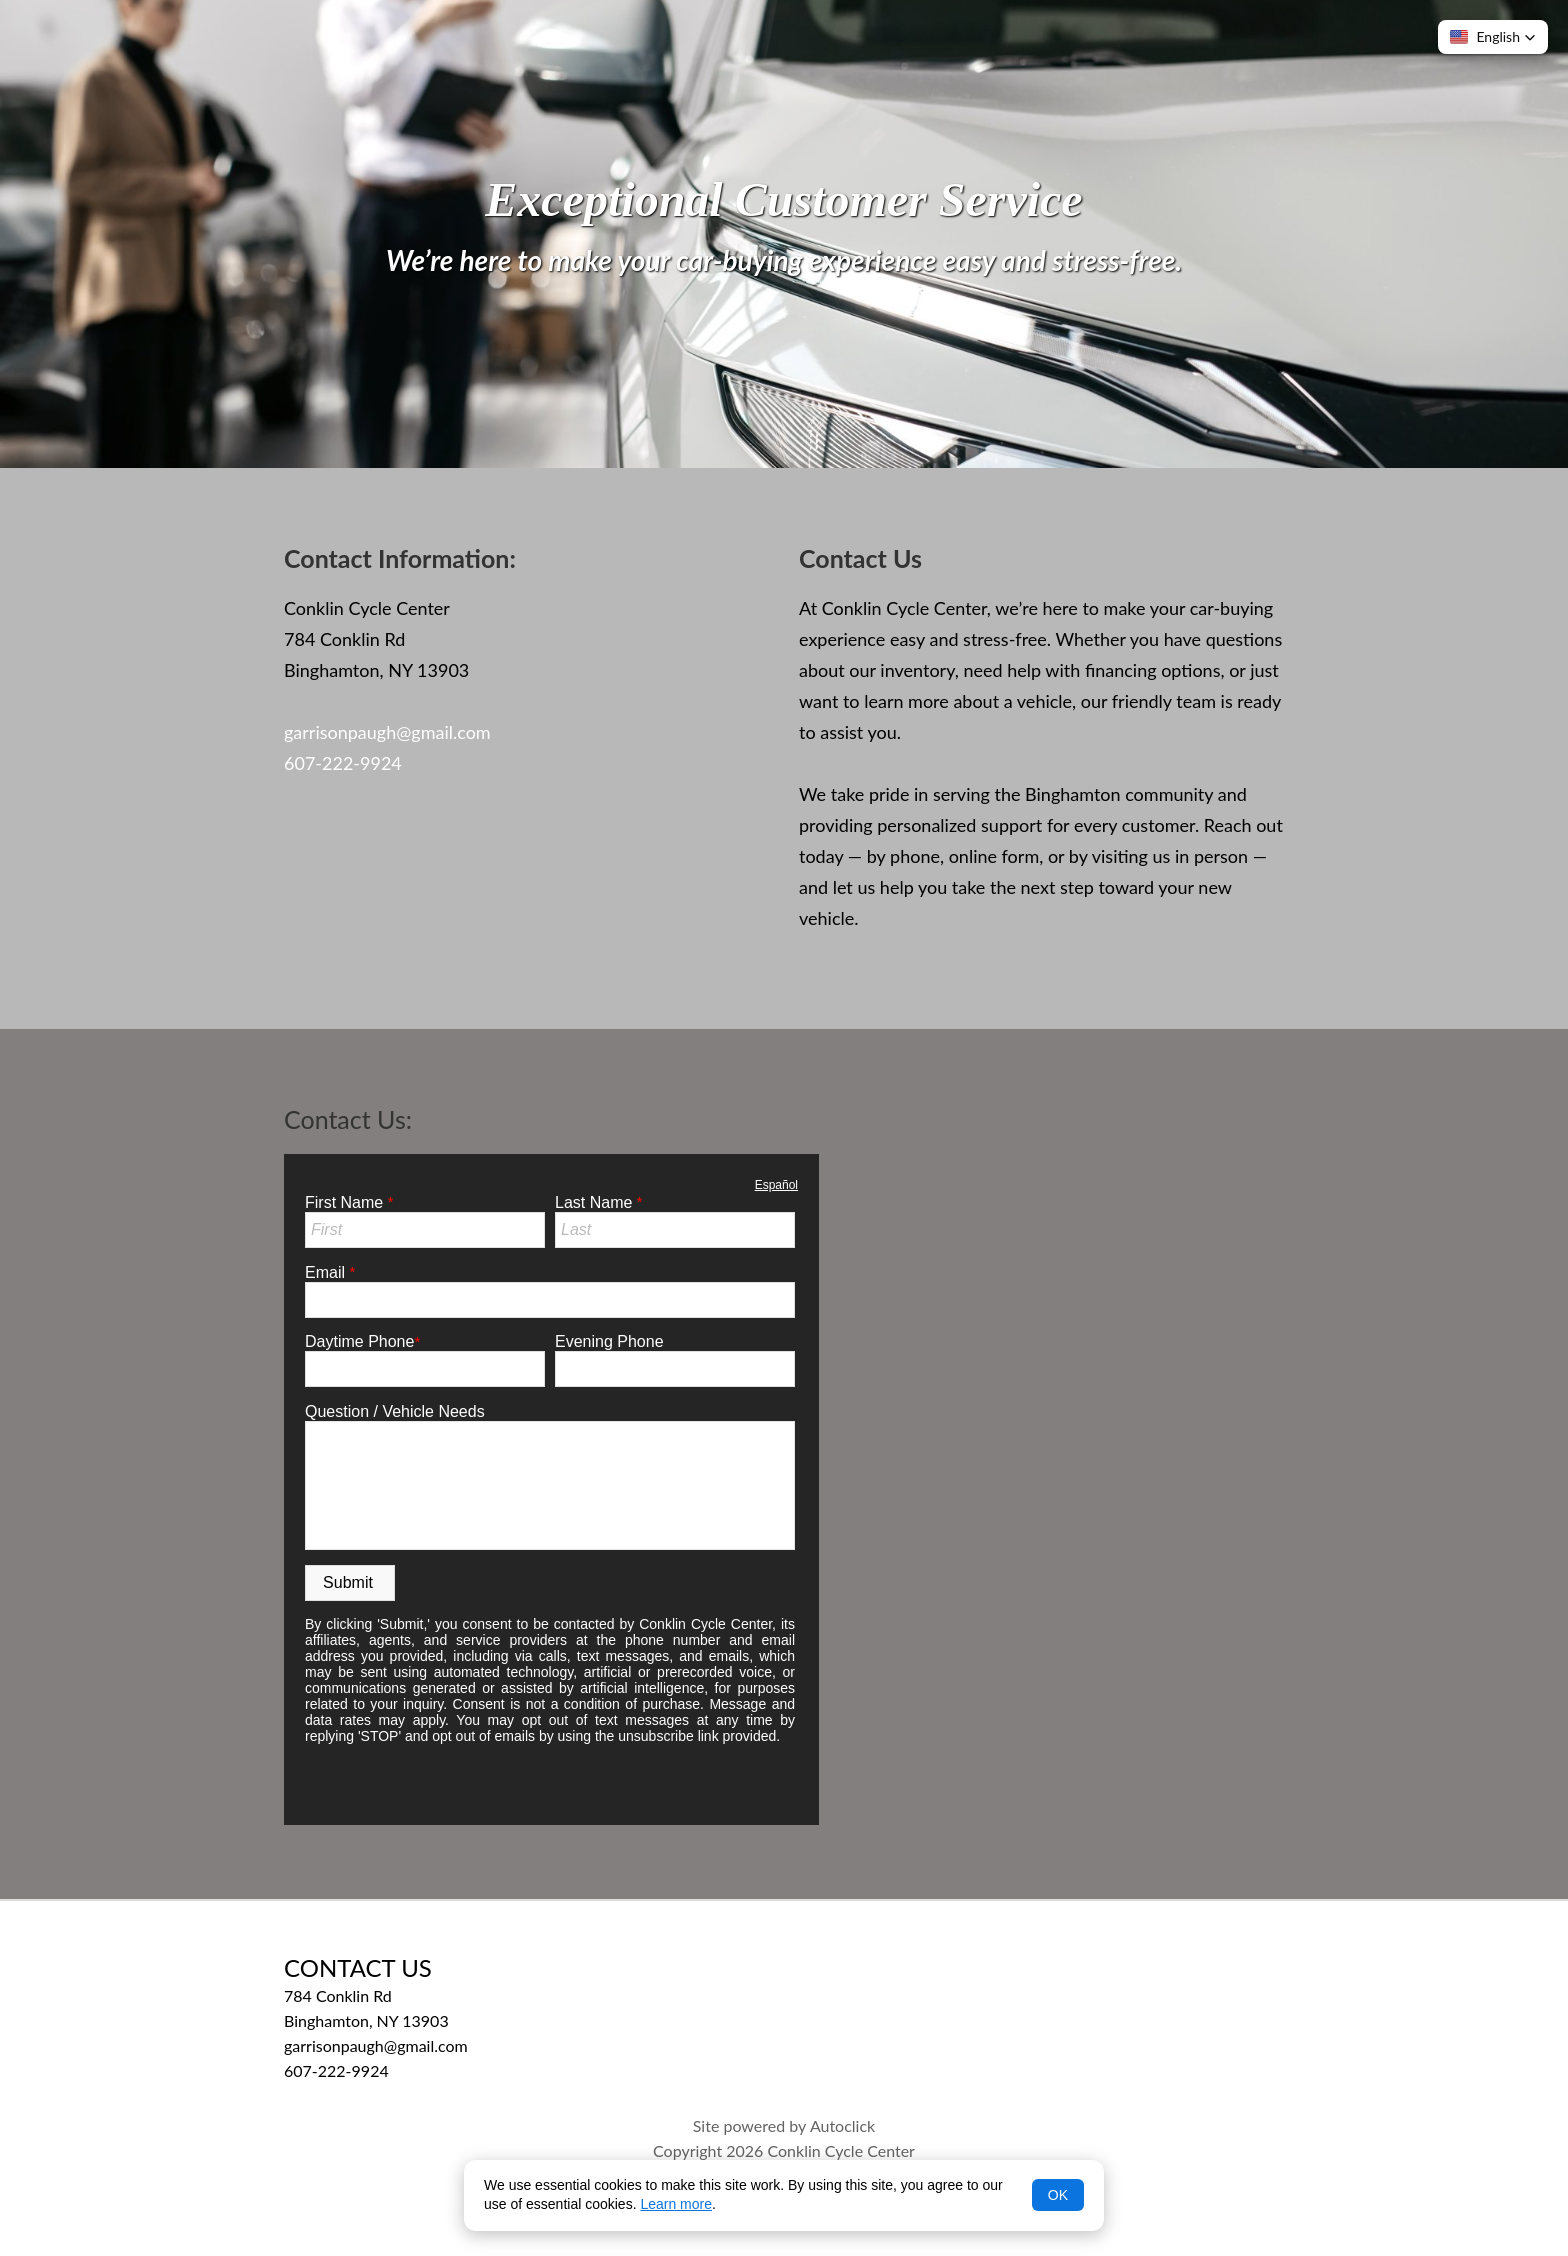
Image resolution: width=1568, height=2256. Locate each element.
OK (1058, 2195)
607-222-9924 (343, 763)
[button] (1493, 37)
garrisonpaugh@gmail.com (387, 732)
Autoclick (842, 2125)
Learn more (676, 2204)
